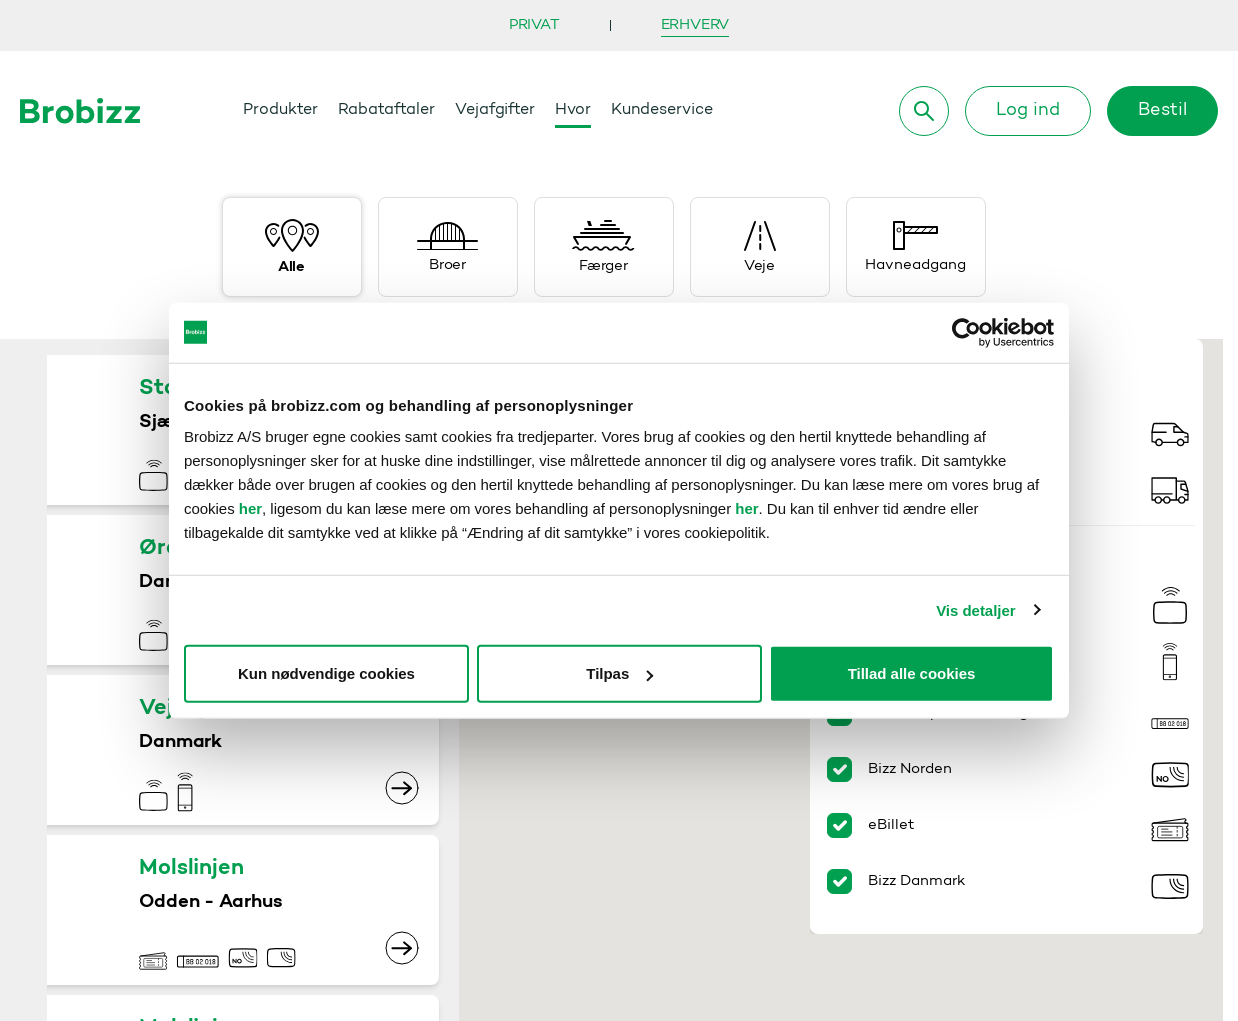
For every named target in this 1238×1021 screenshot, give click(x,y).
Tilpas (619, 673)
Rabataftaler (386, 110)
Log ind (1028, 111)
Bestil (1162, 111)
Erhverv (695, 25)
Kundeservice (662, 110)
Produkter (280, 110)
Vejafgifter (495, 110)
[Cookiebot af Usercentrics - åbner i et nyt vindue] (966, 332)
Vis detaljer (975, 609)
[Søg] (924, 111)
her (250, 508)
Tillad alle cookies (912, 673)
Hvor (573, 110)
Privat (534, 25)
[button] (781, 748)
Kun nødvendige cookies (326, 673)
